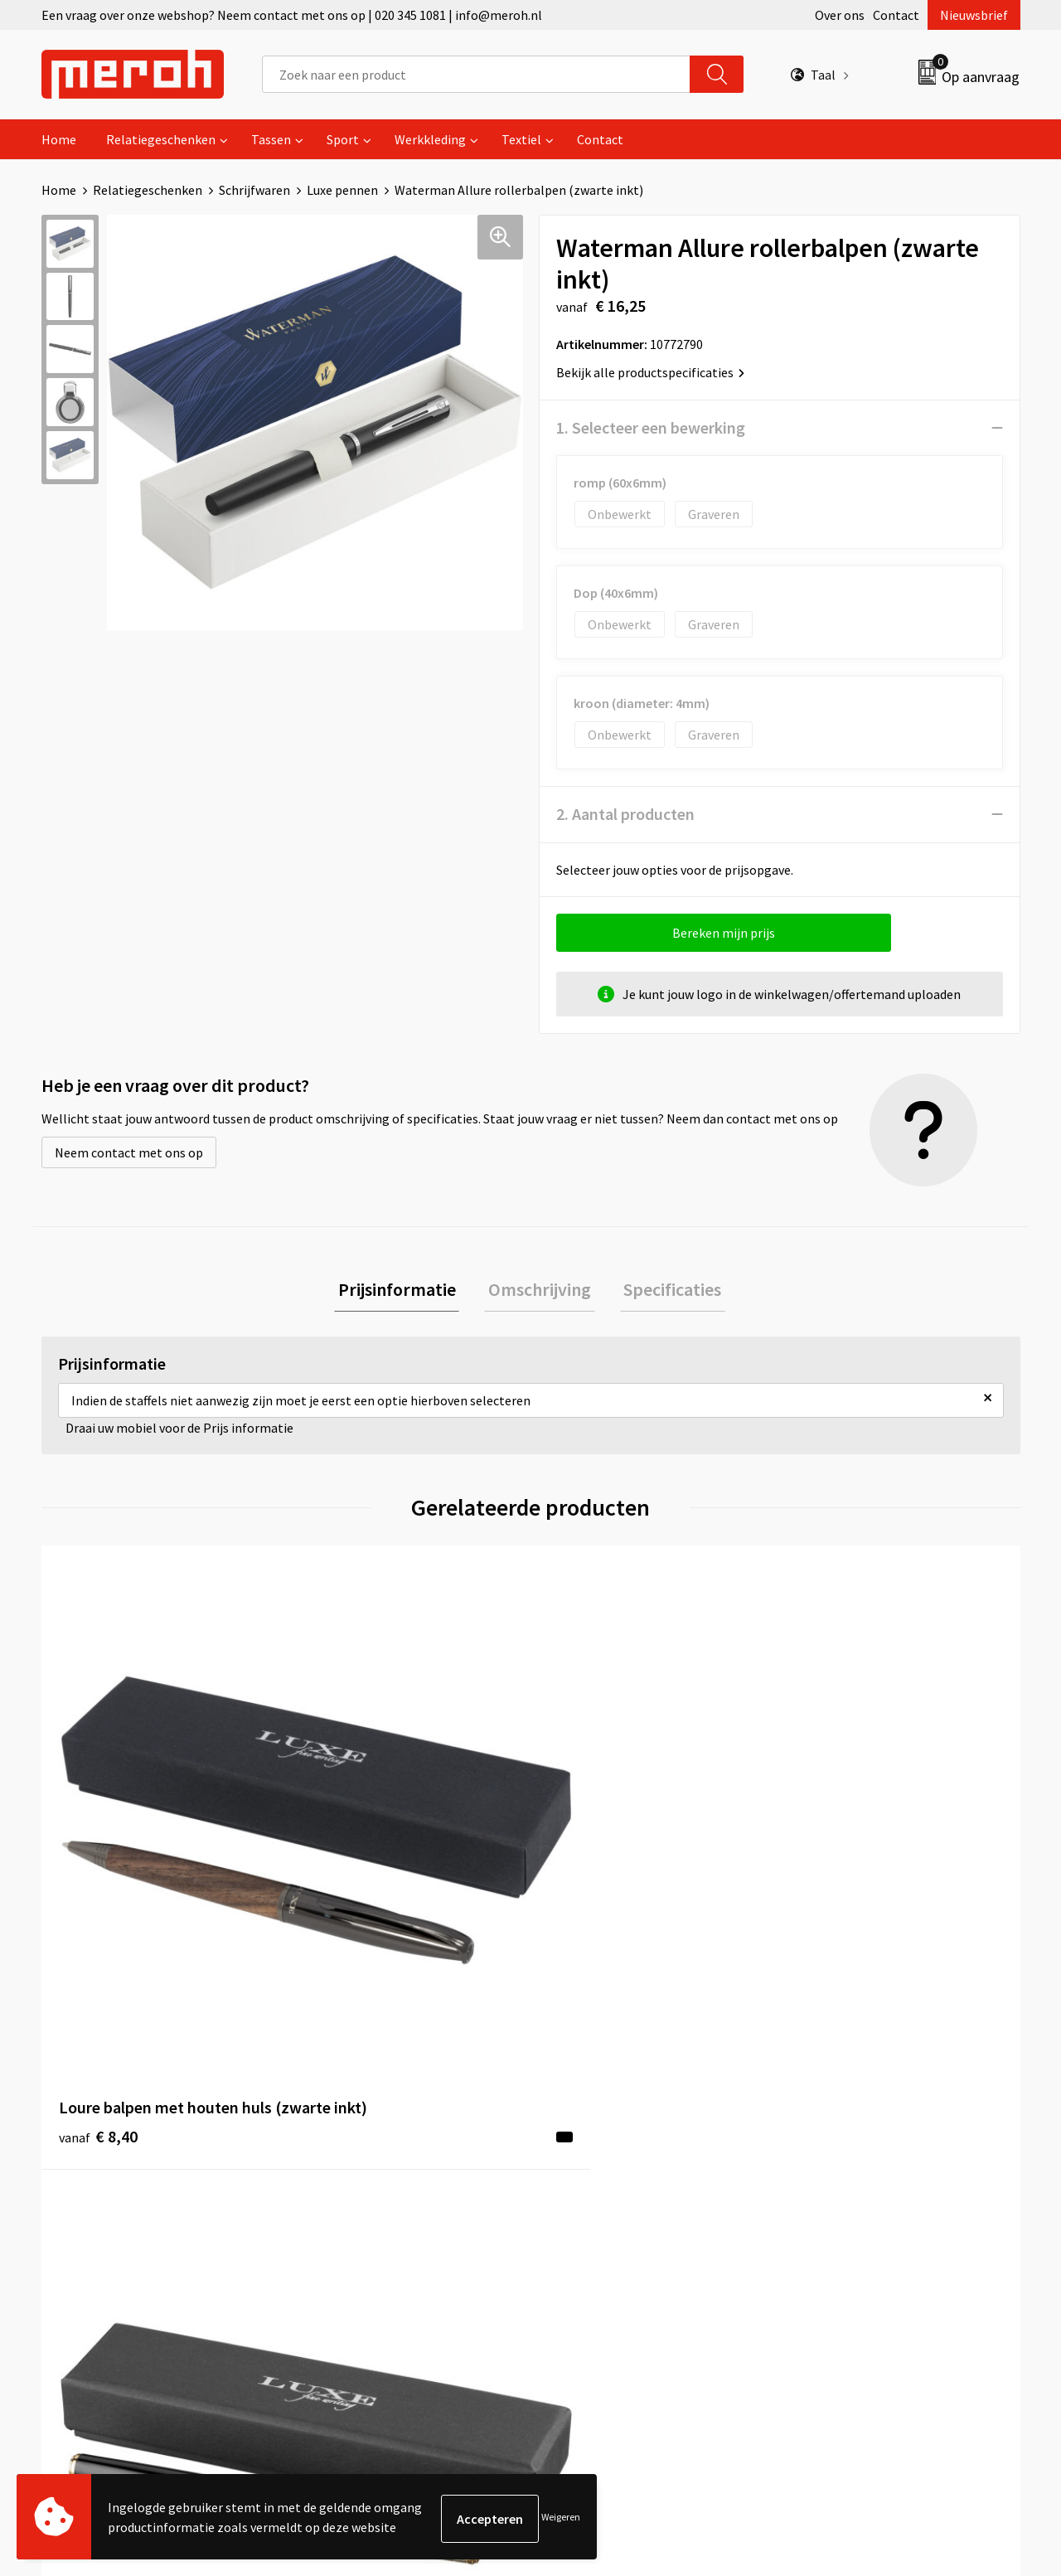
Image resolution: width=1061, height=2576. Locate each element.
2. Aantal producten (625, 813)
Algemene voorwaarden (860, 2105)
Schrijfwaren (254, 190)
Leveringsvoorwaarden (857, 2130)
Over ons (840, 15)
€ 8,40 (98, 1859)
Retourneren (587, 2130)
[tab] (404, 1291)
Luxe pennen (342, 190)
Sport (343, 139)
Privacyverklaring (842, 2180)
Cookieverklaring (841, 2155)
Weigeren (560, 2518)
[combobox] (476, 74)
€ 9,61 (342, 1859)
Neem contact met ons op (129, 1152)
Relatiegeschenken (161, 139)
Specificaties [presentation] (665, 1291)
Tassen (271, 139)
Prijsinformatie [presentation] (404, 1291)
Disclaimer (823, 2206)
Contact (896, 15)
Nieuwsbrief (974, 15)
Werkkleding (430, 139)
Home (58, 139)
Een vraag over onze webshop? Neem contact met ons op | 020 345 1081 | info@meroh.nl (291, 15)
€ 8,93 (587, 1859)
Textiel (521, 139)
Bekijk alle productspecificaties (650, 372)
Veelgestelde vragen (366, 2155)
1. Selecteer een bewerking (650, 427)
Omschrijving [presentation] (539, 1291)
